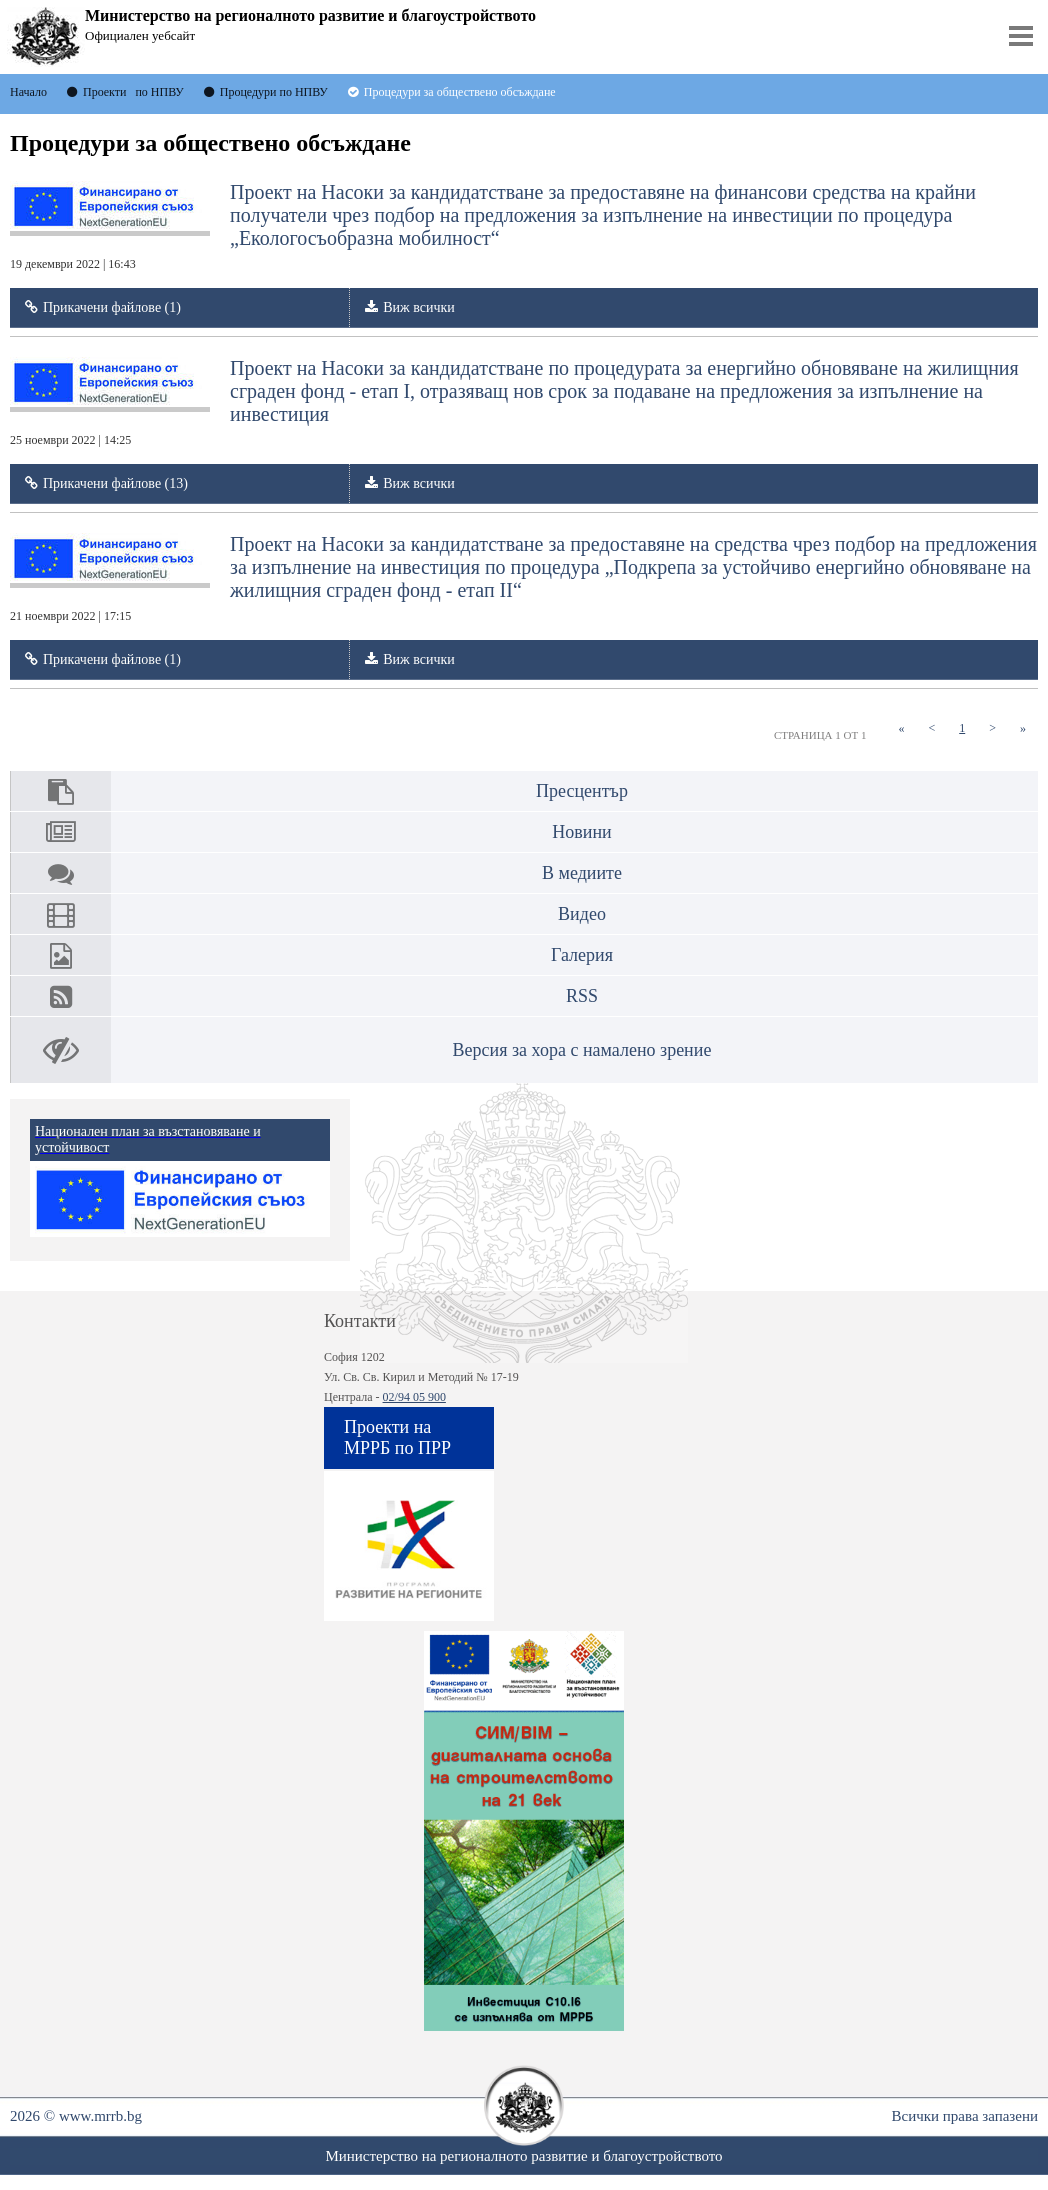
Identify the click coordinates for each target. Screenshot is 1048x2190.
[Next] (992, 728)
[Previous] (931, 728)
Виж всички (419, 307)
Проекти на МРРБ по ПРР (397, 1437)
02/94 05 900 (414, 1397)
